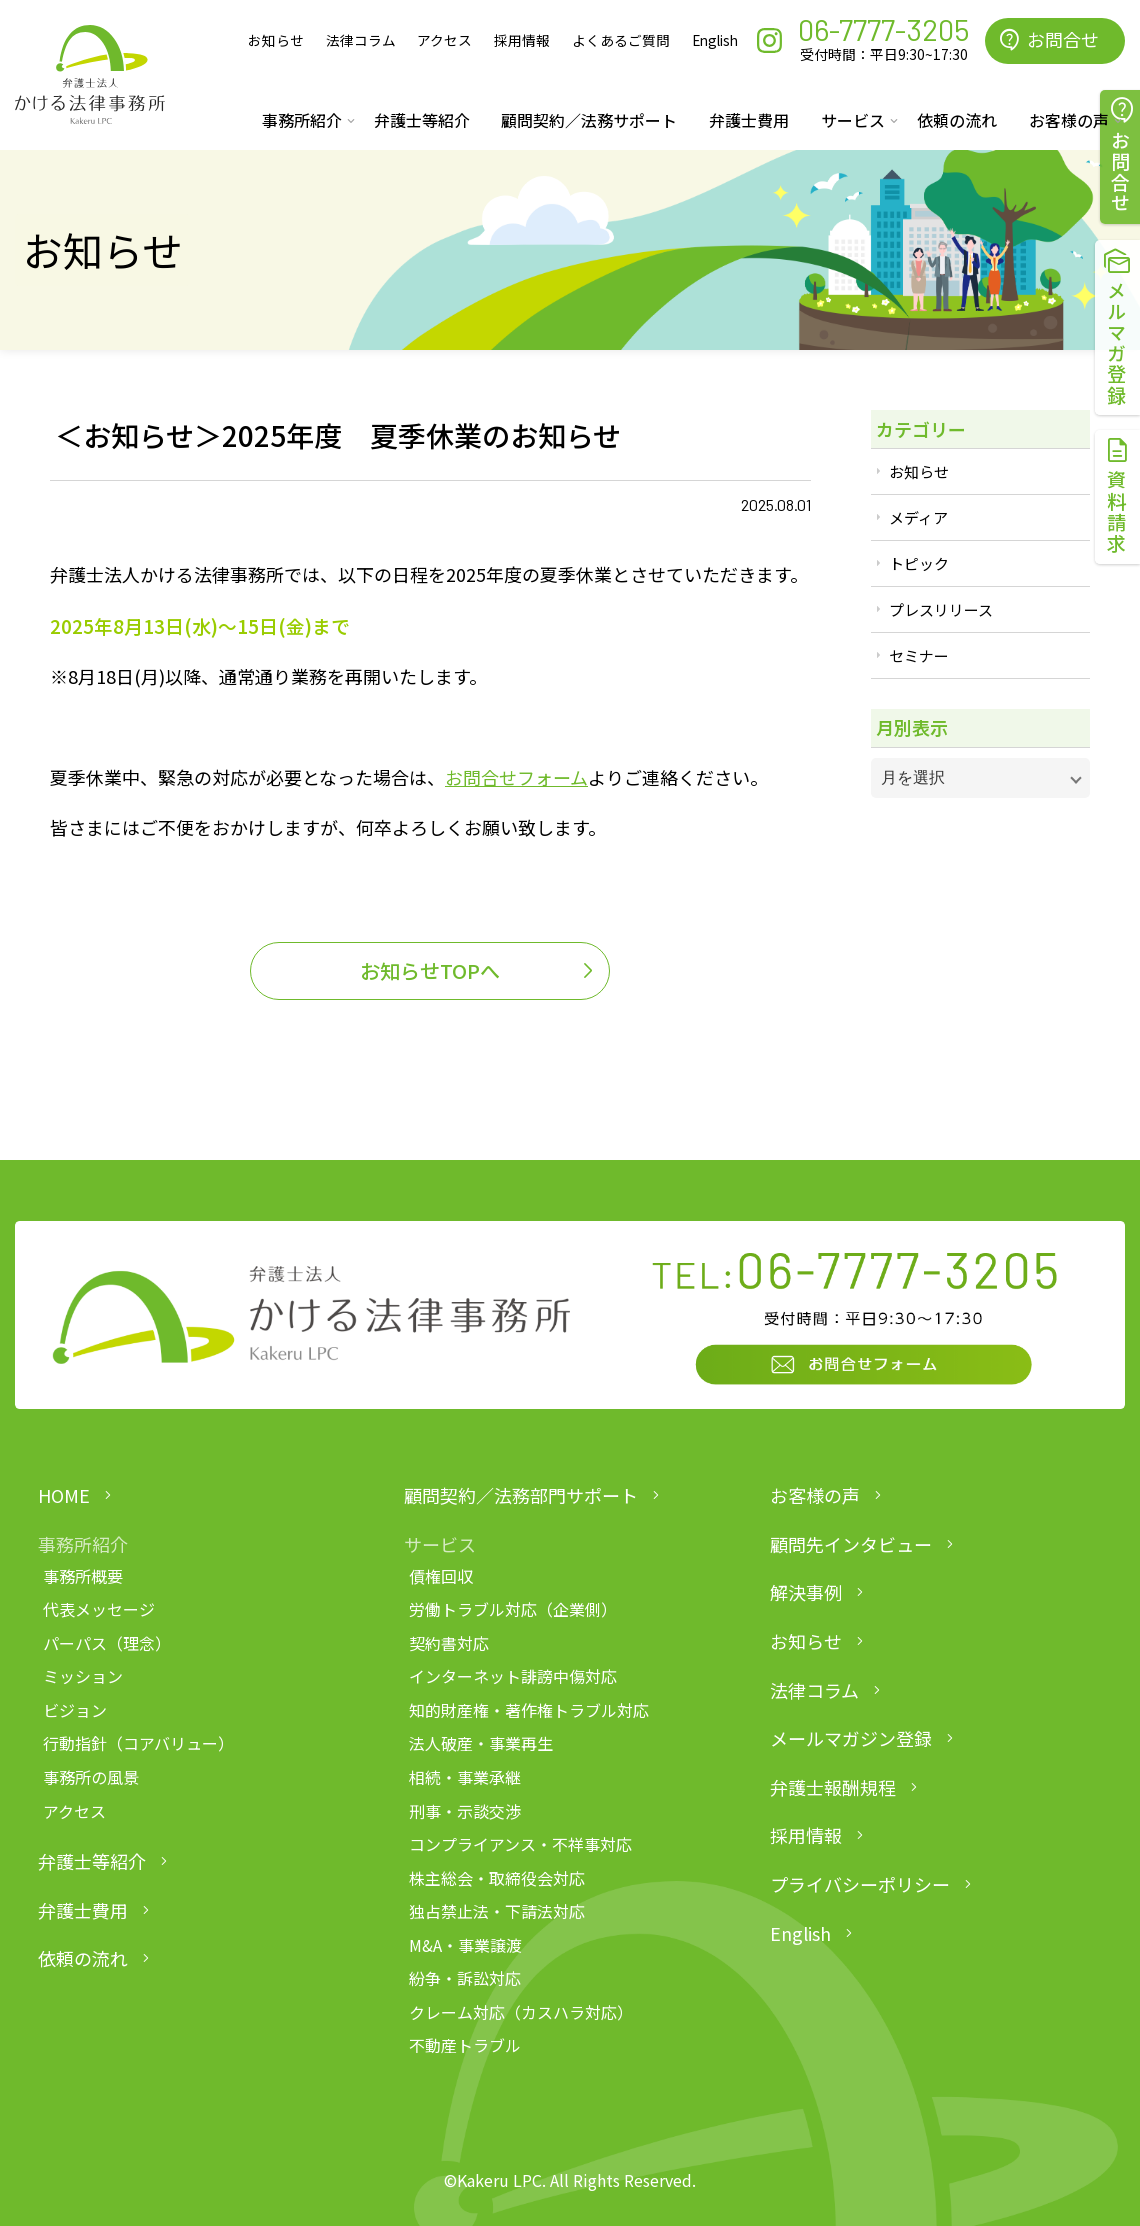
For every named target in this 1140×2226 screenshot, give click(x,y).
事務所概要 (83, 1576)
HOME (64, 1495)
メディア (918, 517)
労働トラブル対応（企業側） (513, 1609)
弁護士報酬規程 (833, 1787)
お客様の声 (815, 1495)
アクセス (444, 40)
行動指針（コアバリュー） (138, 1743)
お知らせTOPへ (430, 970)
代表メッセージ (99, 1609)
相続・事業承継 (465, 1777)
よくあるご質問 (621, 40)
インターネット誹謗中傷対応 (513, 1676)
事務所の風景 (91, 1777)
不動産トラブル (465, 2045)
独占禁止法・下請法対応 (497, 1911)
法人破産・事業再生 (481, 1743)
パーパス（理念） (107, 1643)
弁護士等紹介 (422, 120)
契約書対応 (449, 1643)
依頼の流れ (957, 120)
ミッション (83, 1676)
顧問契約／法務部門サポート (521, 1495)
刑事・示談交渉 (465, 1811)
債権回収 (441, 1576)
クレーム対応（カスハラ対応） (521, 2012)
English (715, 40)
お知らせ (276, 40)
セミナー (919, 655)
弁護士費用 (749, 120)
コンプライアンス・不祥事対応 (520, 1844)
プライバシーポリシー (860, 1884)
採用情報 (522, 40)
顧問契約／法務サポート (589, 120)
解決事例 (806, 1592)
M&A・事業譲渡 (465, 1945)
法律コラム (361, 40)
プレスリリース (941, 609)
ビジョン (75, 1710)
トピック (919, 563)
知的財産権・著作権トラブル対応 (529, 1710)
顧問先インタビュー (851, 1544)
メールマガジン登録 (851, 1738)
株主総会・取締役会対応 (497, 1878)
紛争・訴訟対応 (465, 1978)
